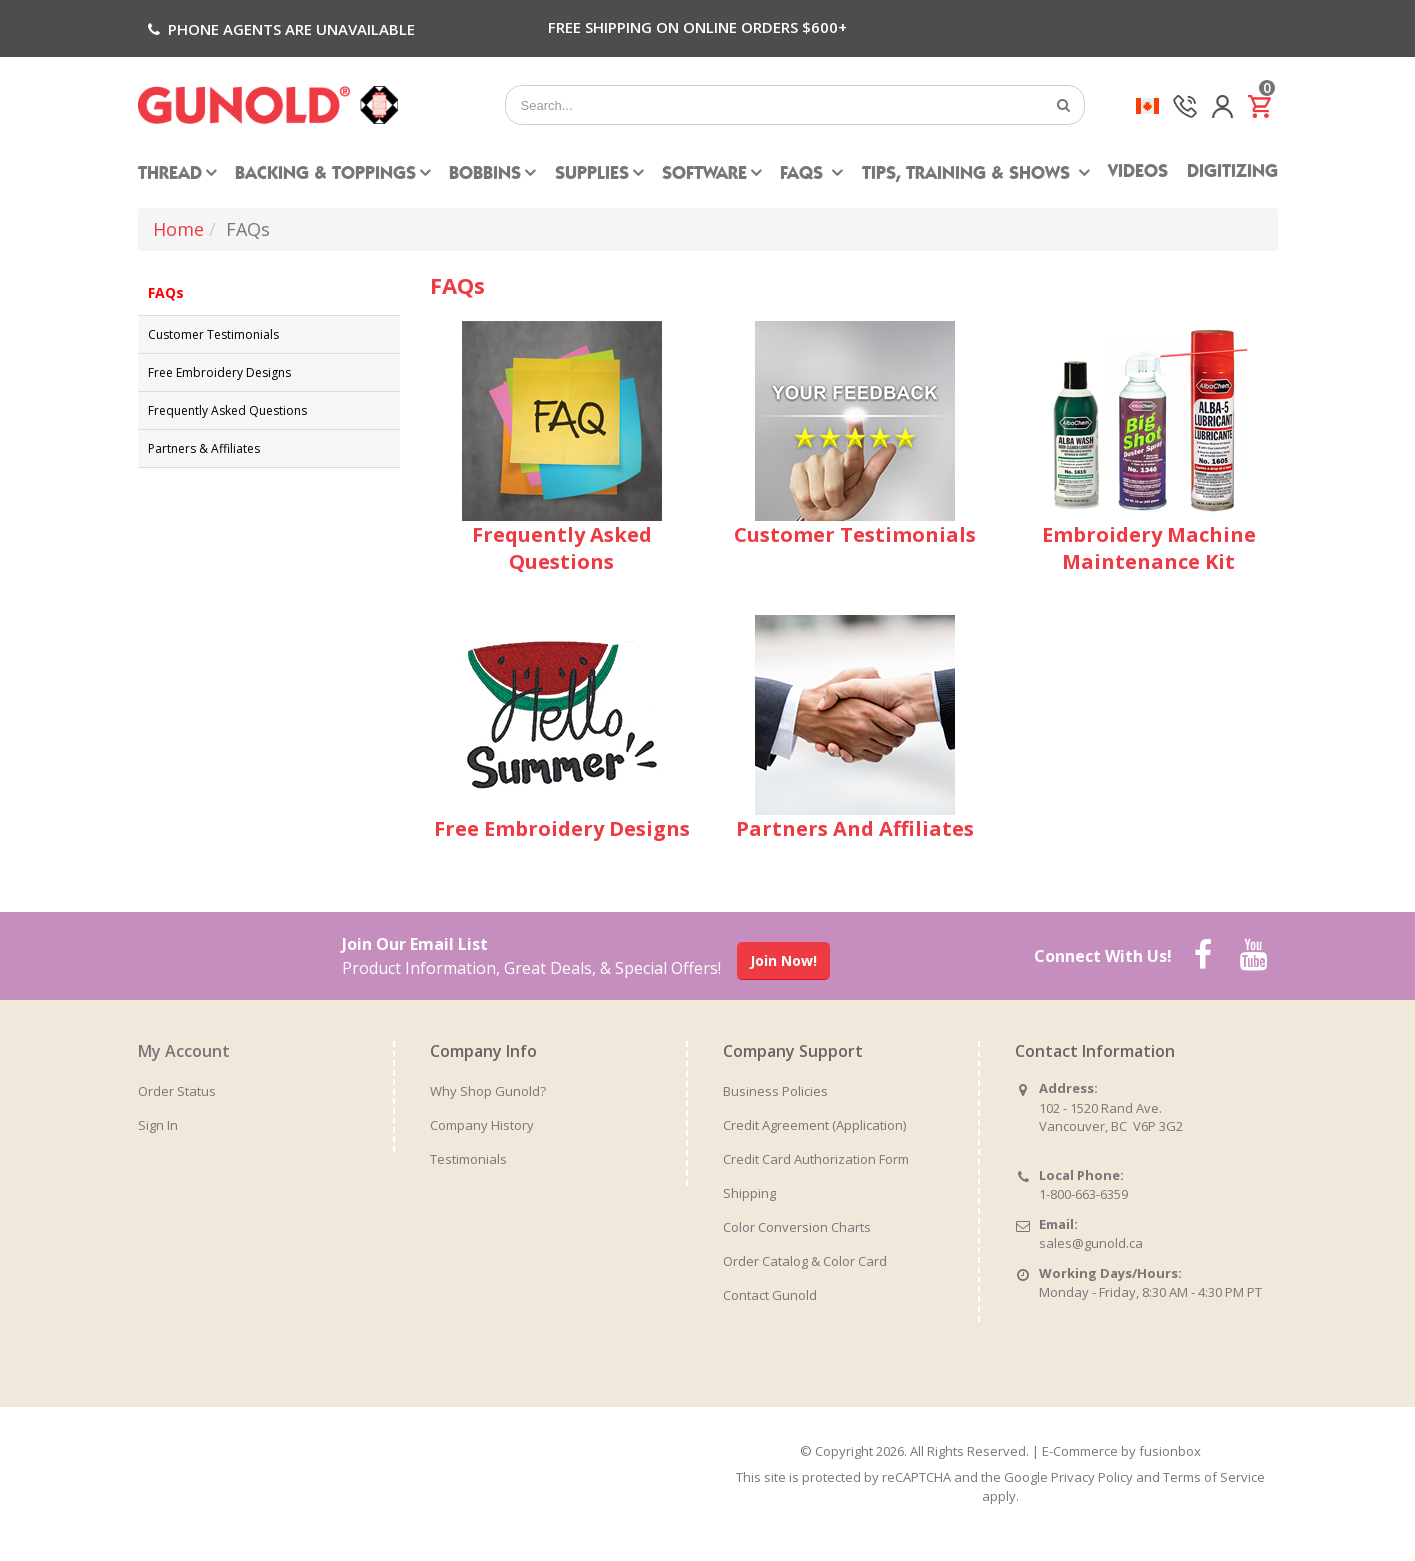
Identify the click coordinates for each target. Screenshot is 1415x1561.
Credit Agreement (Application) (814, 1125)
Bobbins (485, 175)
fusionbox (1170, 1451)
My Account (184, 1051)
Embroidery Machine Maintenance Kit (1149, 548)
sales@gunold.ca (1091, 1243)
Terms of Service (1214, 1477)
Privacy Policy (1092, 1477)
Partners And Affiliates (855, 828)
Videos (1138, 173)
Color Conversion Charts (797, 1227)
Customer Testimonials (213, 334)
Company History (482, 1125)
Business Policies (775, 1091)
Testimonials (468, 1159)
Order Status (177, 1091)
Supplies (592, 175)
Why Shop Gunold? (488, 1091)
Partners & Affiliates (204, 448)
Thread (170, 175)
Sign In (158, 1125)
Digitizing (1232, 173)
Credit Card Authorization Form (816, 1159)
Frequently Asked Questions (227, 410)
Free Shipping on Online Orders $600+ (697, 27)
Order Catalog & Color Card (805, 1261)
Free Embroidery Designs (219, 372)
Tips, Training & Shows (968, 175)
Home (178, 229)
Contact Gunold (770, 1295)
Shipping (749, 1193)
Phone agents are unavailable (280, 29)
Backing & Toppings (325, 175)
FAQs (804, 175)
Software (704, 175)
